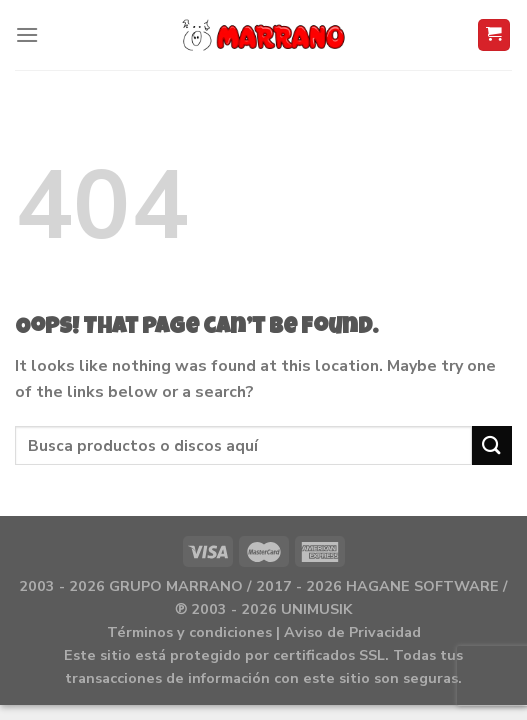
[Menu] (27, 34)
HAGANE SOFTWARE (422, 586)
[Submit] (492, 445)
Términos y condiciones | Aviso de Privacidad (264, 632)
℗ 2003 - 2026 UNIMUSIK (263, 609)
